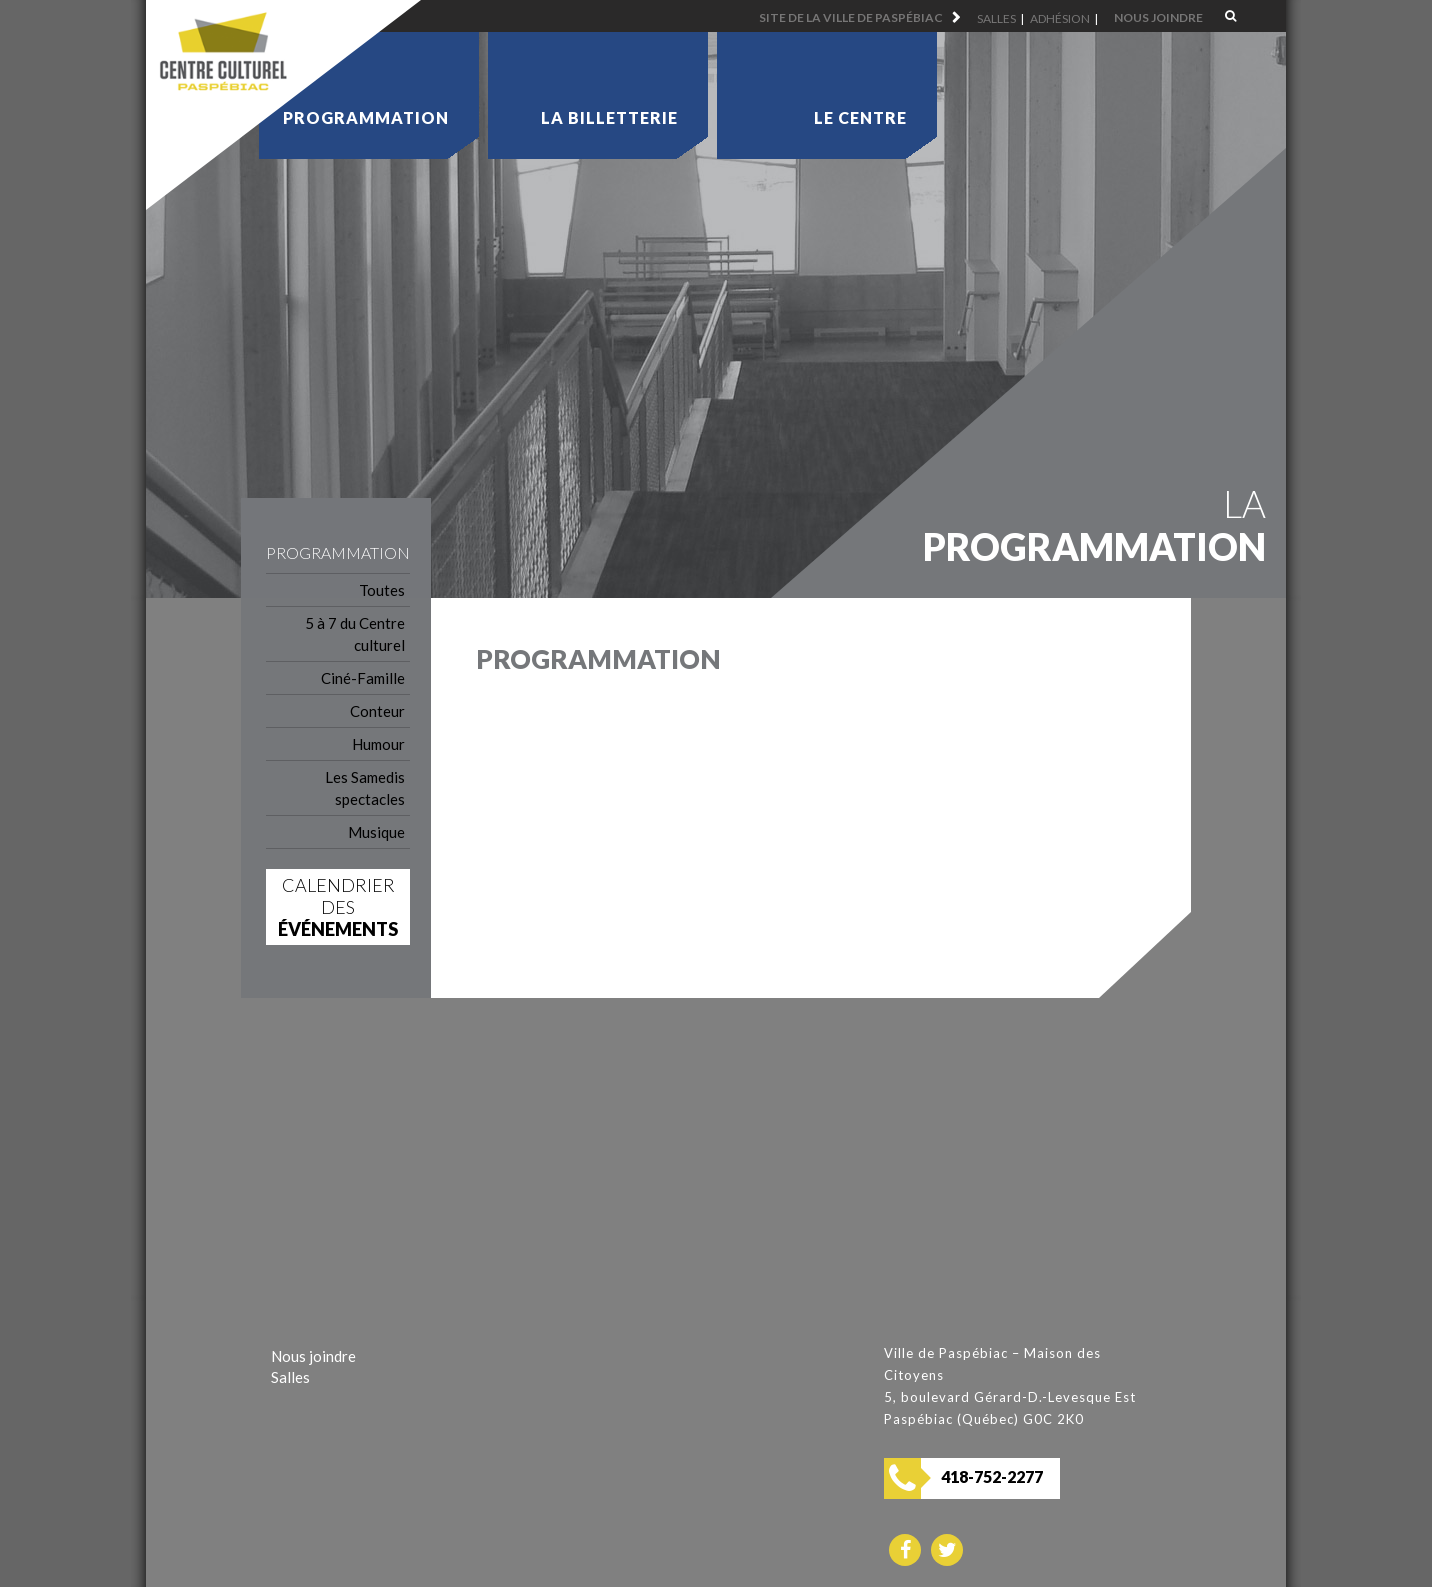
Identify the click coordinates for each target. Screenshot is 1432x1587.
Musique (376, 832)
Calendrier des (338, 907)
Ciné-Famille (363, 678)
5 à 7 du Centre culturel (355, 634)
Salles (996, 18)
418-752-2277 (992, 1476)
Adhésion (1060, 18)
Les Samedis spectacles (365, 788)
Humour (378, 744)
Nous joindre (1158, 17)
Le (860, 117)
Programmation (366, 117)
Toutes (382, 590)
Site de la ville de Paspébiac (851, 17)
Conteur (377, 711)
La (609, 117)
